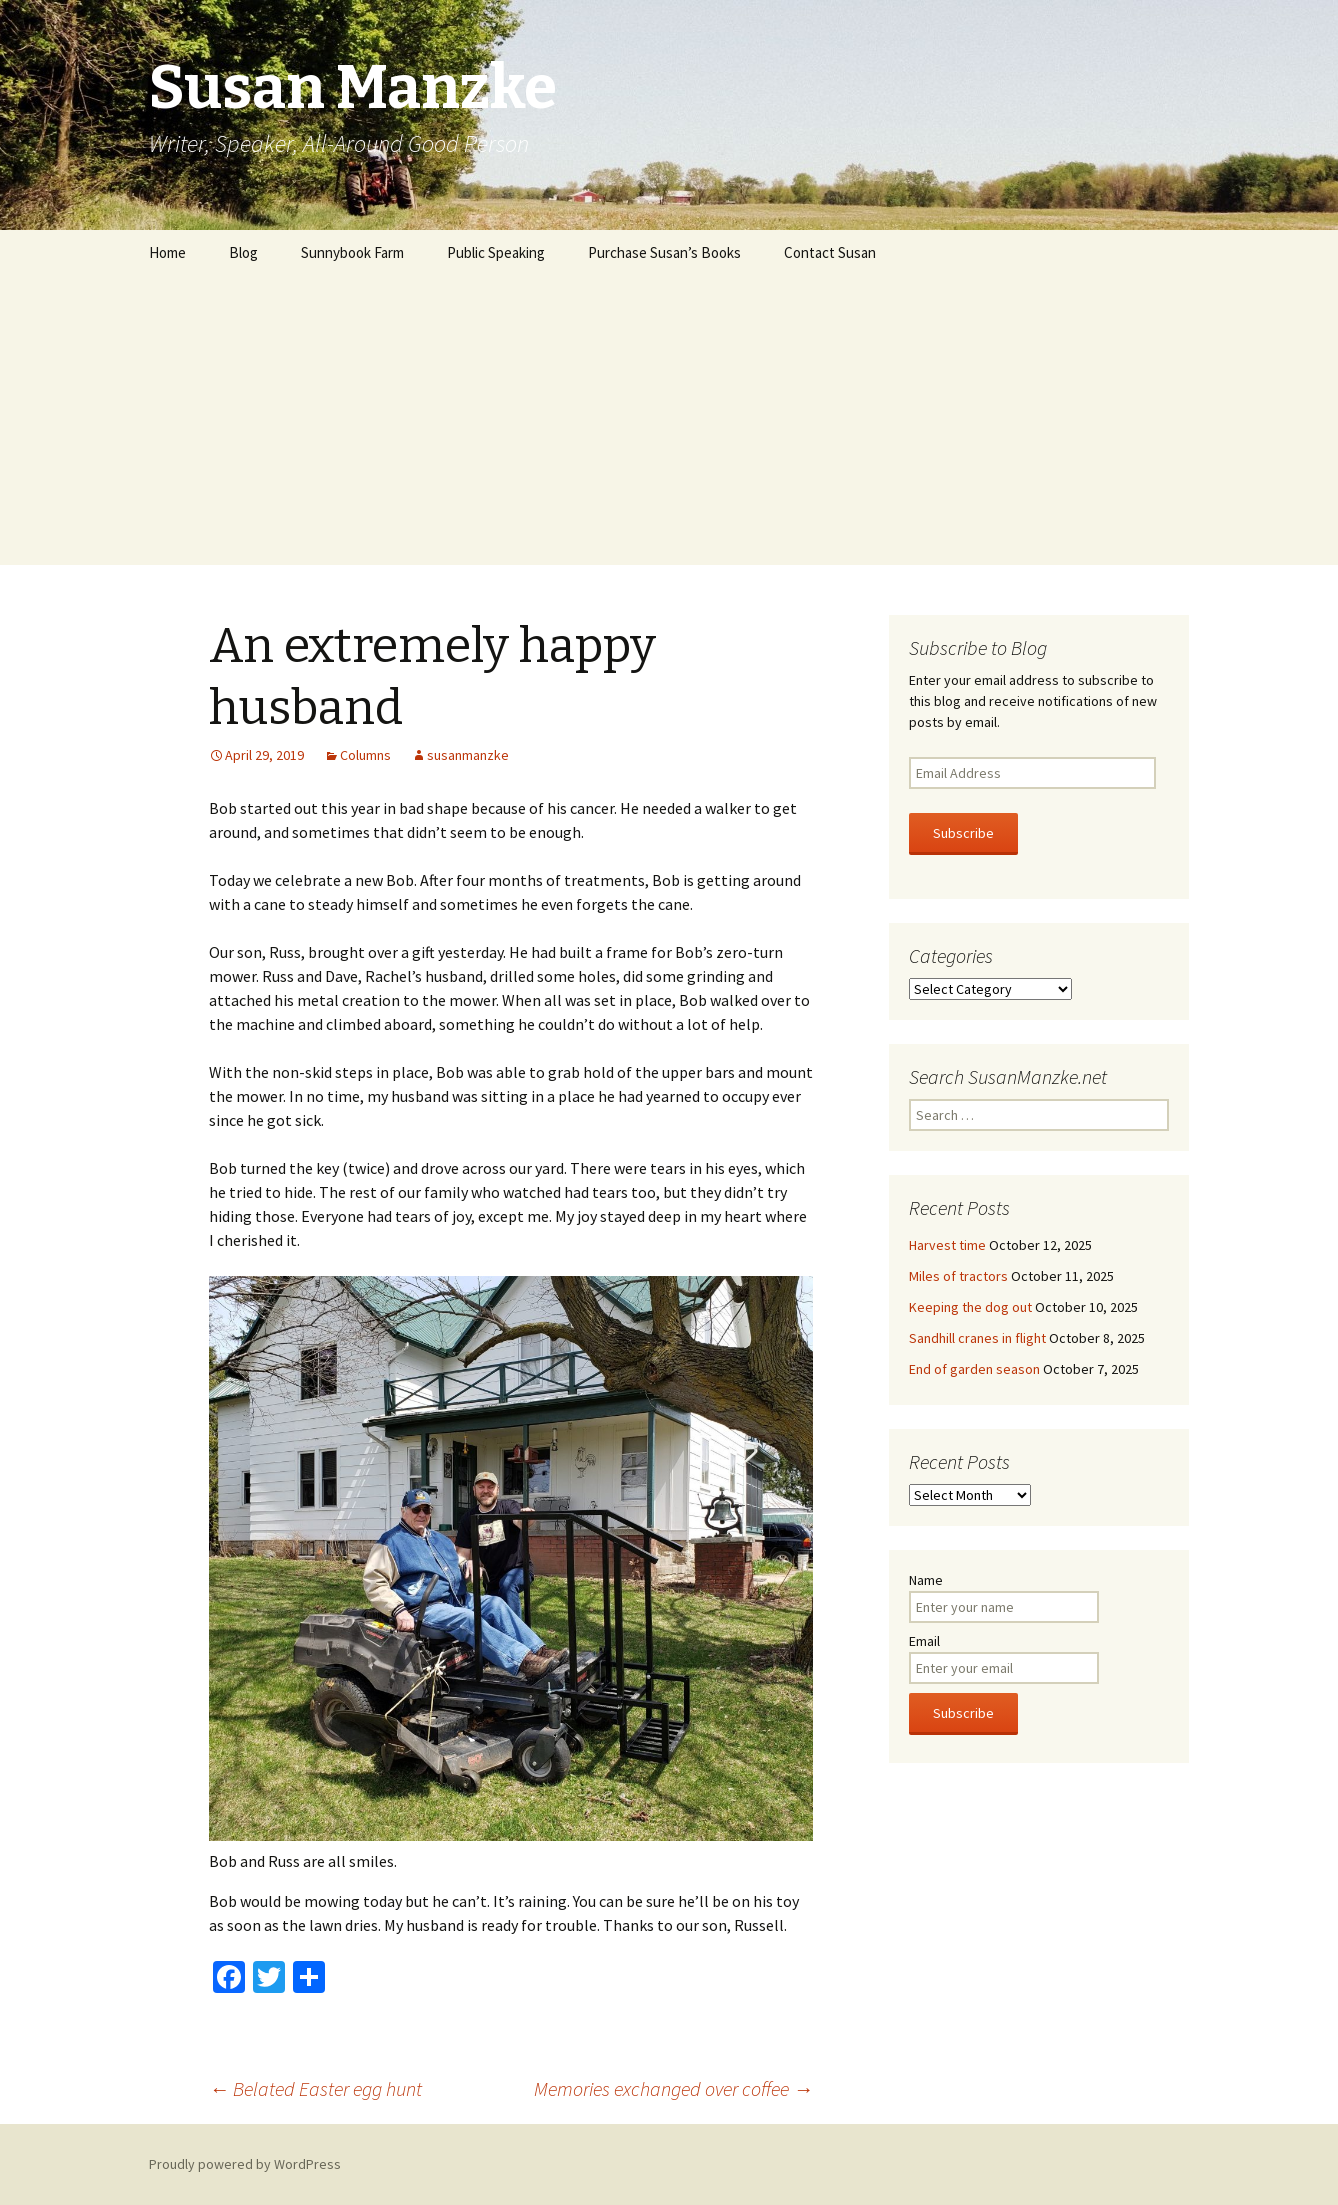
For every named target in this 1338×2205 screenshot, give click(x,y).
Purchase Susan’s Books (664, 252)
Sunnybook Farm (352, 252)
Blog (243, 252)
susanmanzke (468, 755)
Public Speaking (496, 252)
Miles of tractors (958, 1276)
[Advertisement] (669, 425)
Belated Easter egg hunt (315, 2088)
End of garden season (974, 1369)
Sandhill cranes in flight (977, 1338)
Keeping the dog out (970, 1307)
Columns (365, 755)
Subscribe (963, 833)
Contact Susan (830, 252)
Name (926, 1580)
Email (924, 1641)
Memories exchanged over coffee (673, 2088)
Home (167, 252)
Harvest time (947, 1245)
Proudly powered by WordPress (245, 2164)
